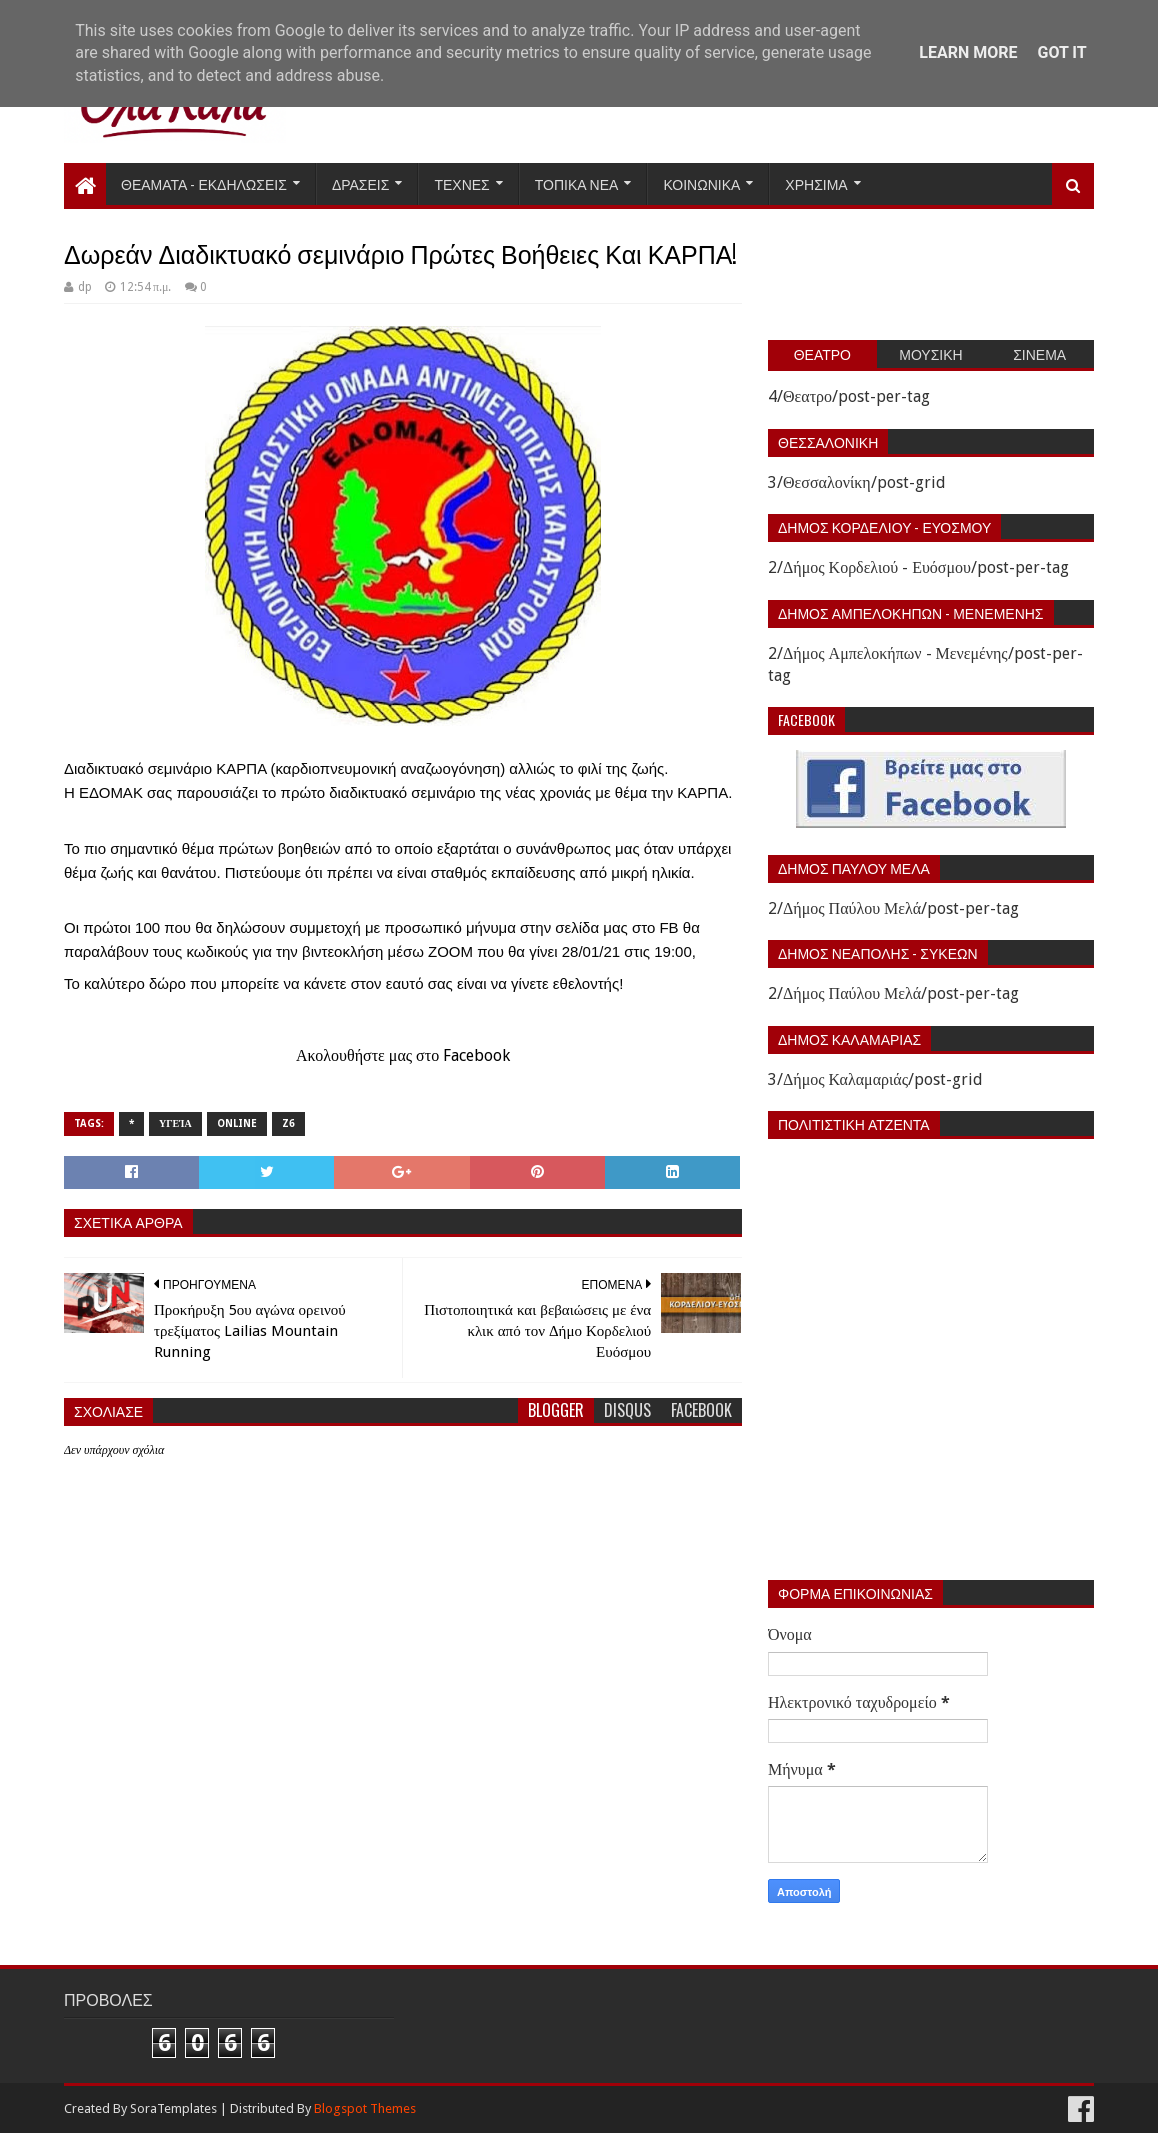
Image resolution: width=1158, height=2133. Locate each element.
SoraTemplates (173, 2108)
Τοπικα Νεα (577, 183)
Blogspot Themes (365, 2108)
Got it (1061, 52)
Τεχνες (461, 183)
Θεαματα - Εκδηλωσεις (204, 183)
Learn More (968, 52)
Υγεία (175, 1123)
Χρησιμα (816, 183)
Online (237, 1123)
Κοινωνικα (701, 183)
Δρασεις (361, 183)
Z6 (288, 1123)
